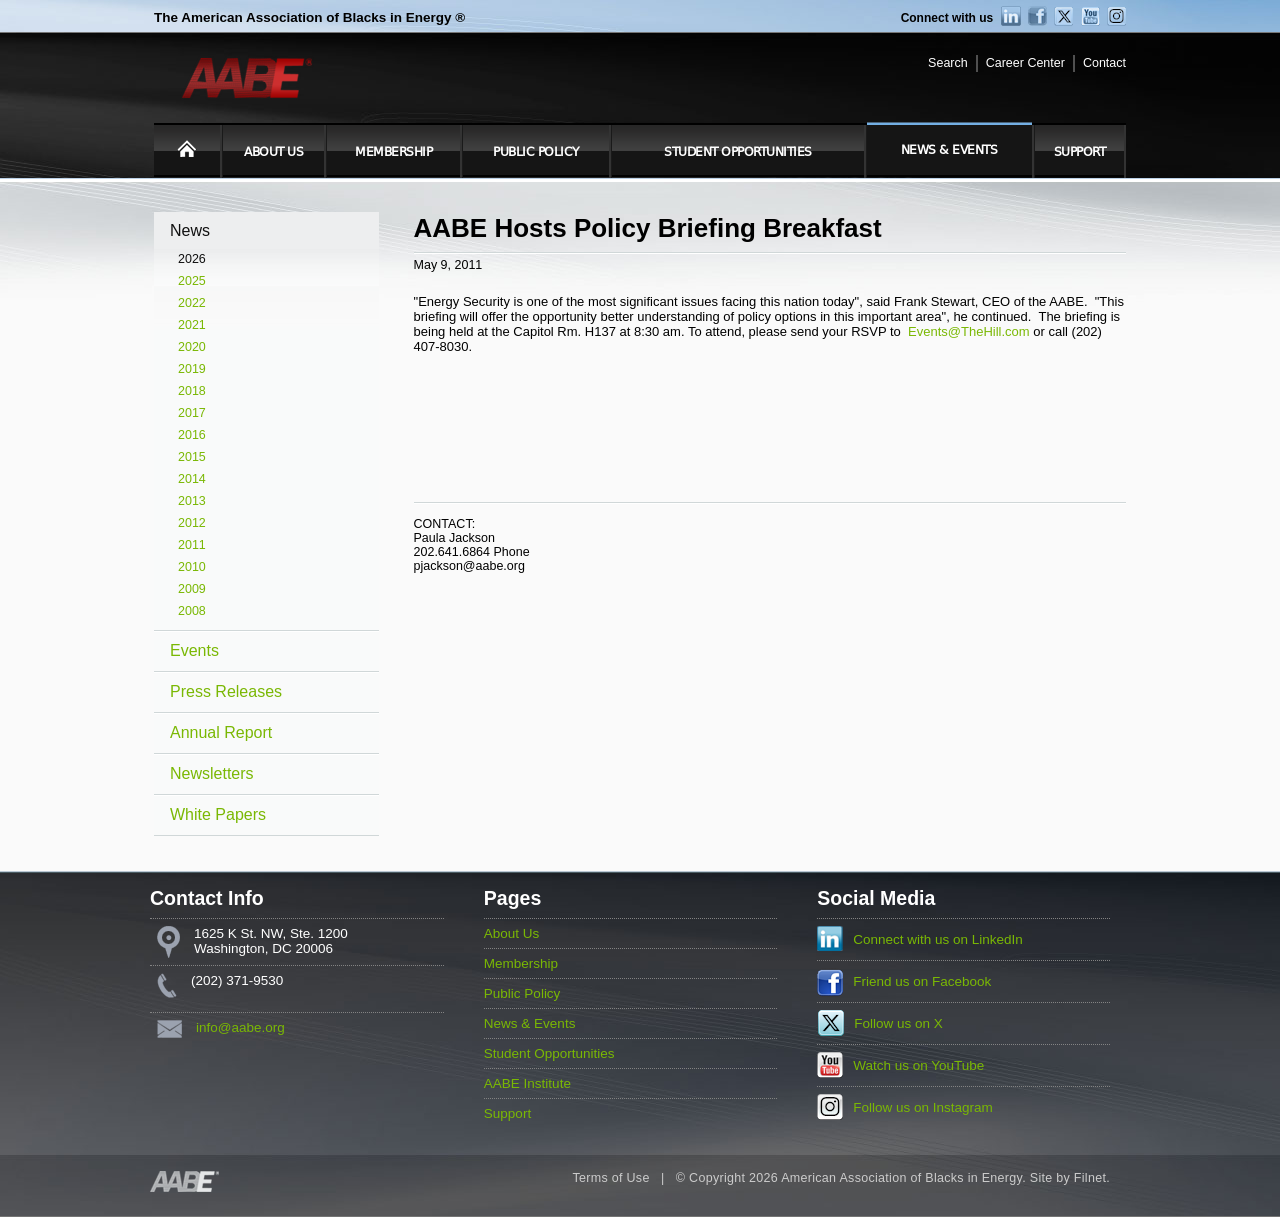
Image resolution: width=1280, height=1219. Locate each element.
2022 (192, 303)
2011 (192, 545)
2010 (192, 567)
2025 (192, 281)
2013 (192, 501)
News (190, 230)
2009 (192, 589)
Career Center (1025, 63)
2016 (192, 435)
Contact (1104, 63)
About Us (273, 152)
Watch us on (918, 1065)
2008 (192, 611)
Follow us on (898, 1023)
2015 (192, 457)
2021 (192, 325)
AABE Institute (527, 1083)
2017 (192, 413)
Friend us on (922, 981)
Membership (393, 152)
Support (1080, 152)
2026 (192, 259)
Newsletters (212, 773)
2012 (192, 523)
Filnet (1090, 1178)
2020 (192, 347)
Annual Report (221, 732)
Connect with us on (938, 939)
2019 (192, 369)
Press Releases (226, 691)
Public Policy (536, 152)
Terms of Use (610, 1178)
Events (194, 650)
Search (948, 63)
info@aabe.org (240, 1027)
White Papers (218, 814)
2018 (192, 391)
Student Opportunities (738, 152)
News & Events (949, 150)
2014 (192, 479)
